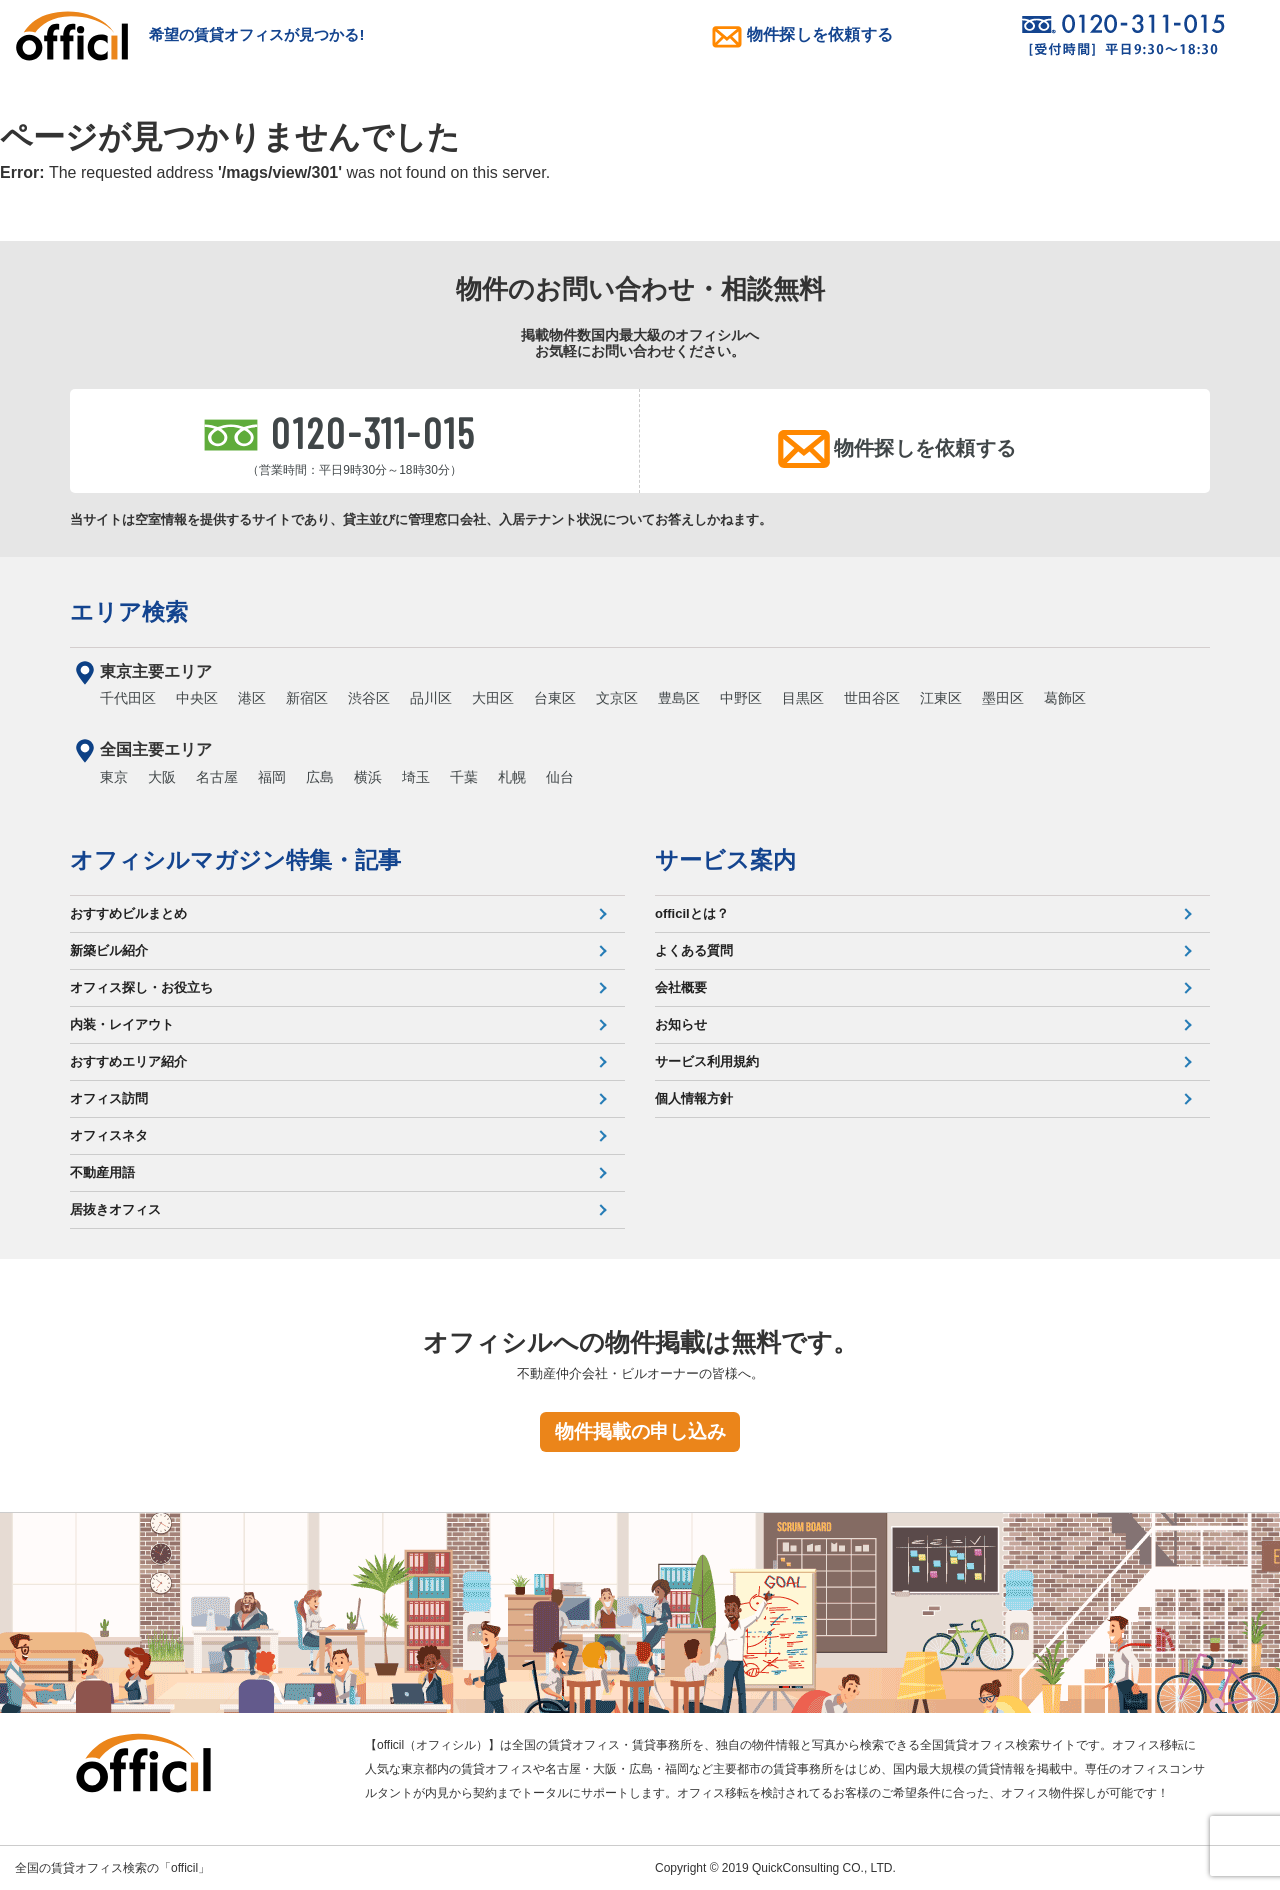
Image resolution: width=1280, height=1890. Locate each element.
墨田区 (1003, 698)
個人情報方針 (694, 1098)
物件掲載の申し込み (640, 1431)
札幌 (512, 777)
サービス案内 (725, 860)
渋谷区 (369, 698)
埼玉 (416, 777)
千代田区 (128, 698)
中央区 (197, 698)
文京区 (617, 698)
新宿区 (307, 698)
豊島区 (679, 698)
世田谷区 (872, 698)
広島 (320, 777)
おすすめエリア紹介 (128, 1061)
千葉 (464, 777)
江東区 (941, 698)
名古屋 (217, 777)
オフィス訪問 (109, 1098)
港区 (252, 698)
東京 (114, 777)
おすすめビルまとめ (128, 913)
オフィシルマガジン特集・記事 (235, 860)
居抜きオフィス (115, 1209)
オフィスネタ (109, 1135)
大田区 (493, 698)
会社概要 (681, 987)
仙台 (560, 777)
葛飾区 (1065, 698)
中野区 (741, 698)
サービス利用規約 (707, 1061)
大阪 (162, 777)
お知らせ (681, 1024)
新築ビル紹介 (109, 950)
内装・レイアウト (122, 1024)
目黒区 (803, 698)
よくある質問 (694, 950)
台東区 (555, 698)
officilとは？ (692, 913)
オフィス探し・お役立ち (141, 987)
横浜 (368, 777)
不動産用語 (102, 1172)
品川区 (431, 698)
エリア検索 (129, 612)
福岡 (272, 777)
